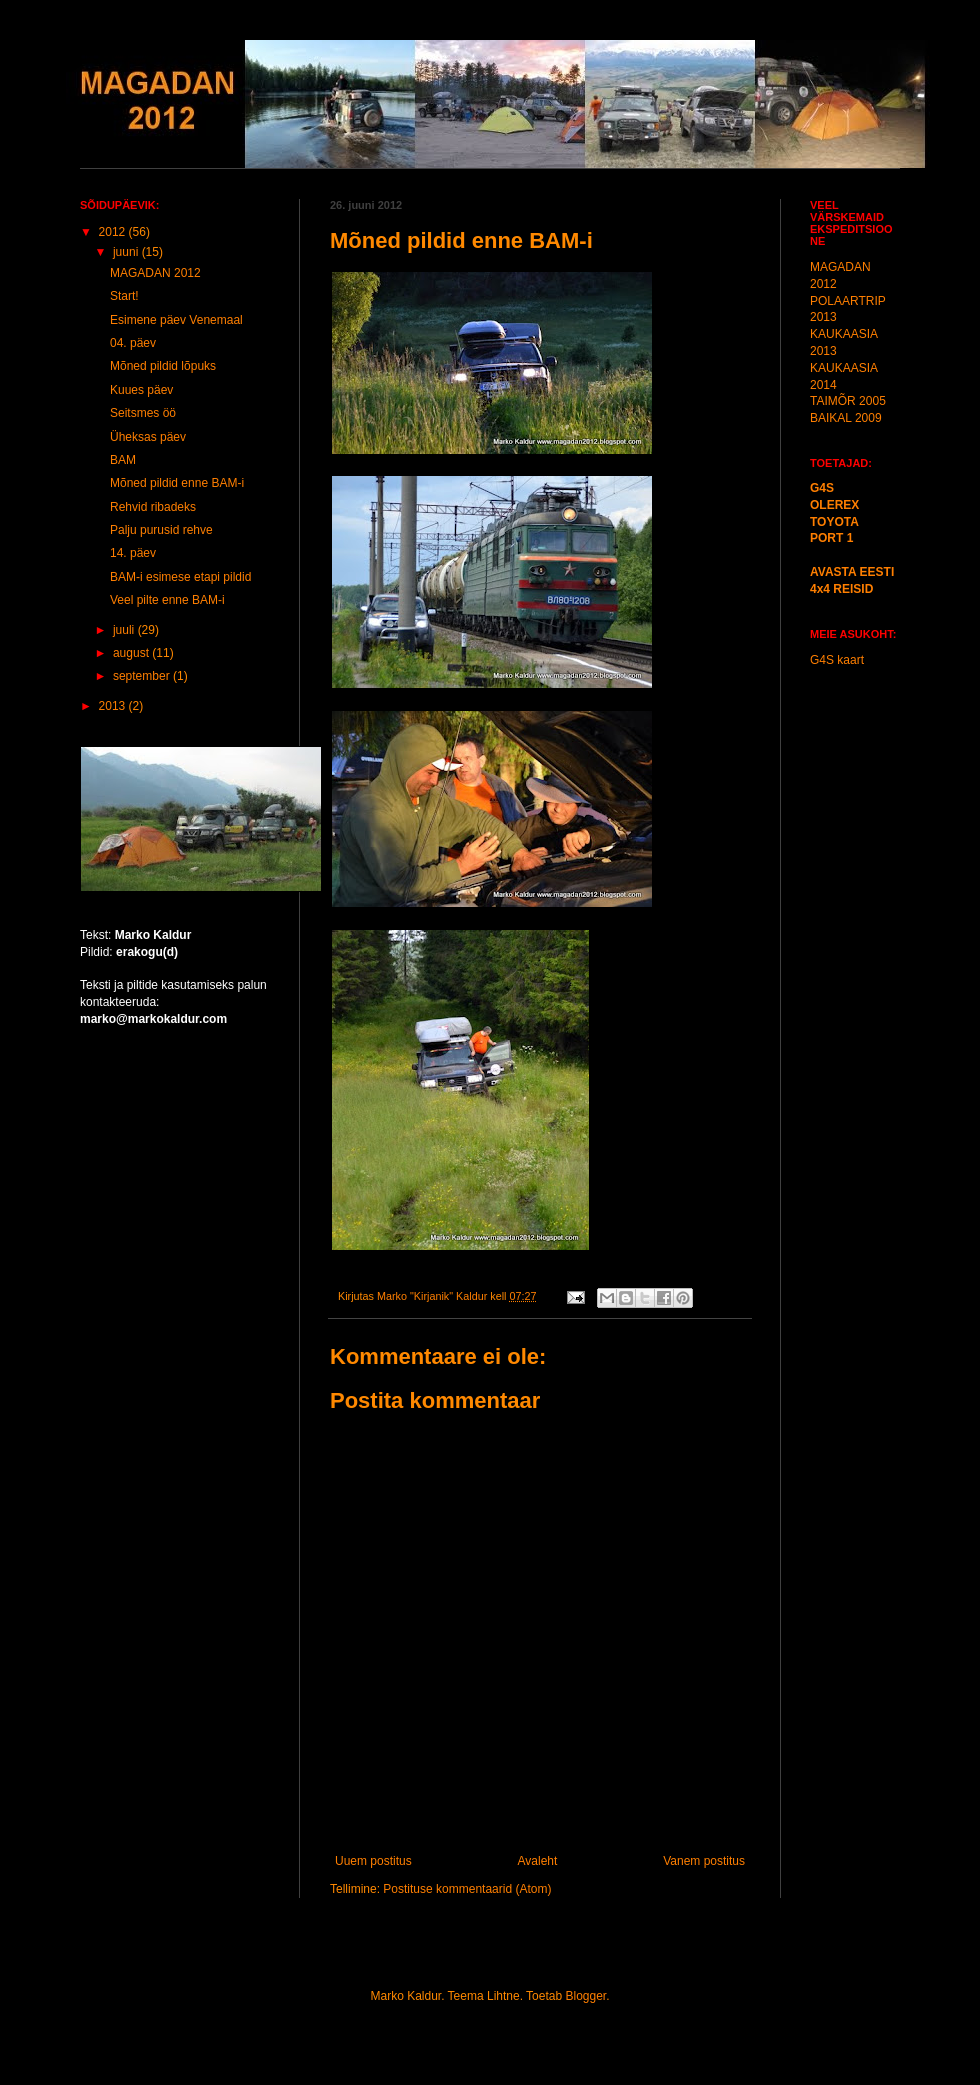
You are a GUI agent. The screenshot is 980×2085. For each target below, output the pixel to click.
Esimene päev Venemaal (176, 320)
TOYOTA (834, 522)
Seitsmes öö (143, 413)
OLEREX (834, 505)
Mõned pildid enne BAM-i (177, 483)
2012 (114, 232)
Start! (124, 296)
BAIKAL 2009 (846, 418)
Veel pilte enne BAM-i (167, 600)
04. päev (133, 343)
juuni (127, 252)
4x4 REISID (841, 589)
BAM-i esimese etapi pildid (180, 577)
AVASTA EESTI (852, 572)
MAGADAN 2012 (155, 273)
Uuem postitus (373, 1861)
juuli (125, 630)
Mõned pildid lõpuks (163, 366)
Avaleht (538, 1861)
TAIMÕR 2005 (848, 401)
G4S (822, 488)
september (143, 676)
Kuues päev (141, 390)
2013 (114, 706)
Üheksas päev (148, 437)
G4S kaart (837, 660)
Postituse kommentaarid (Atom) (467, 1889)
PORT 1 (831, 538)
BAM (123, 460)
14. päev (133, 553)
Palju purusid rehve (161, 530)
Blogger (585, 1996)
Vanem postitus (704, 1861)
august (132, 653)
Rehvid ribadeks (153, 507)
